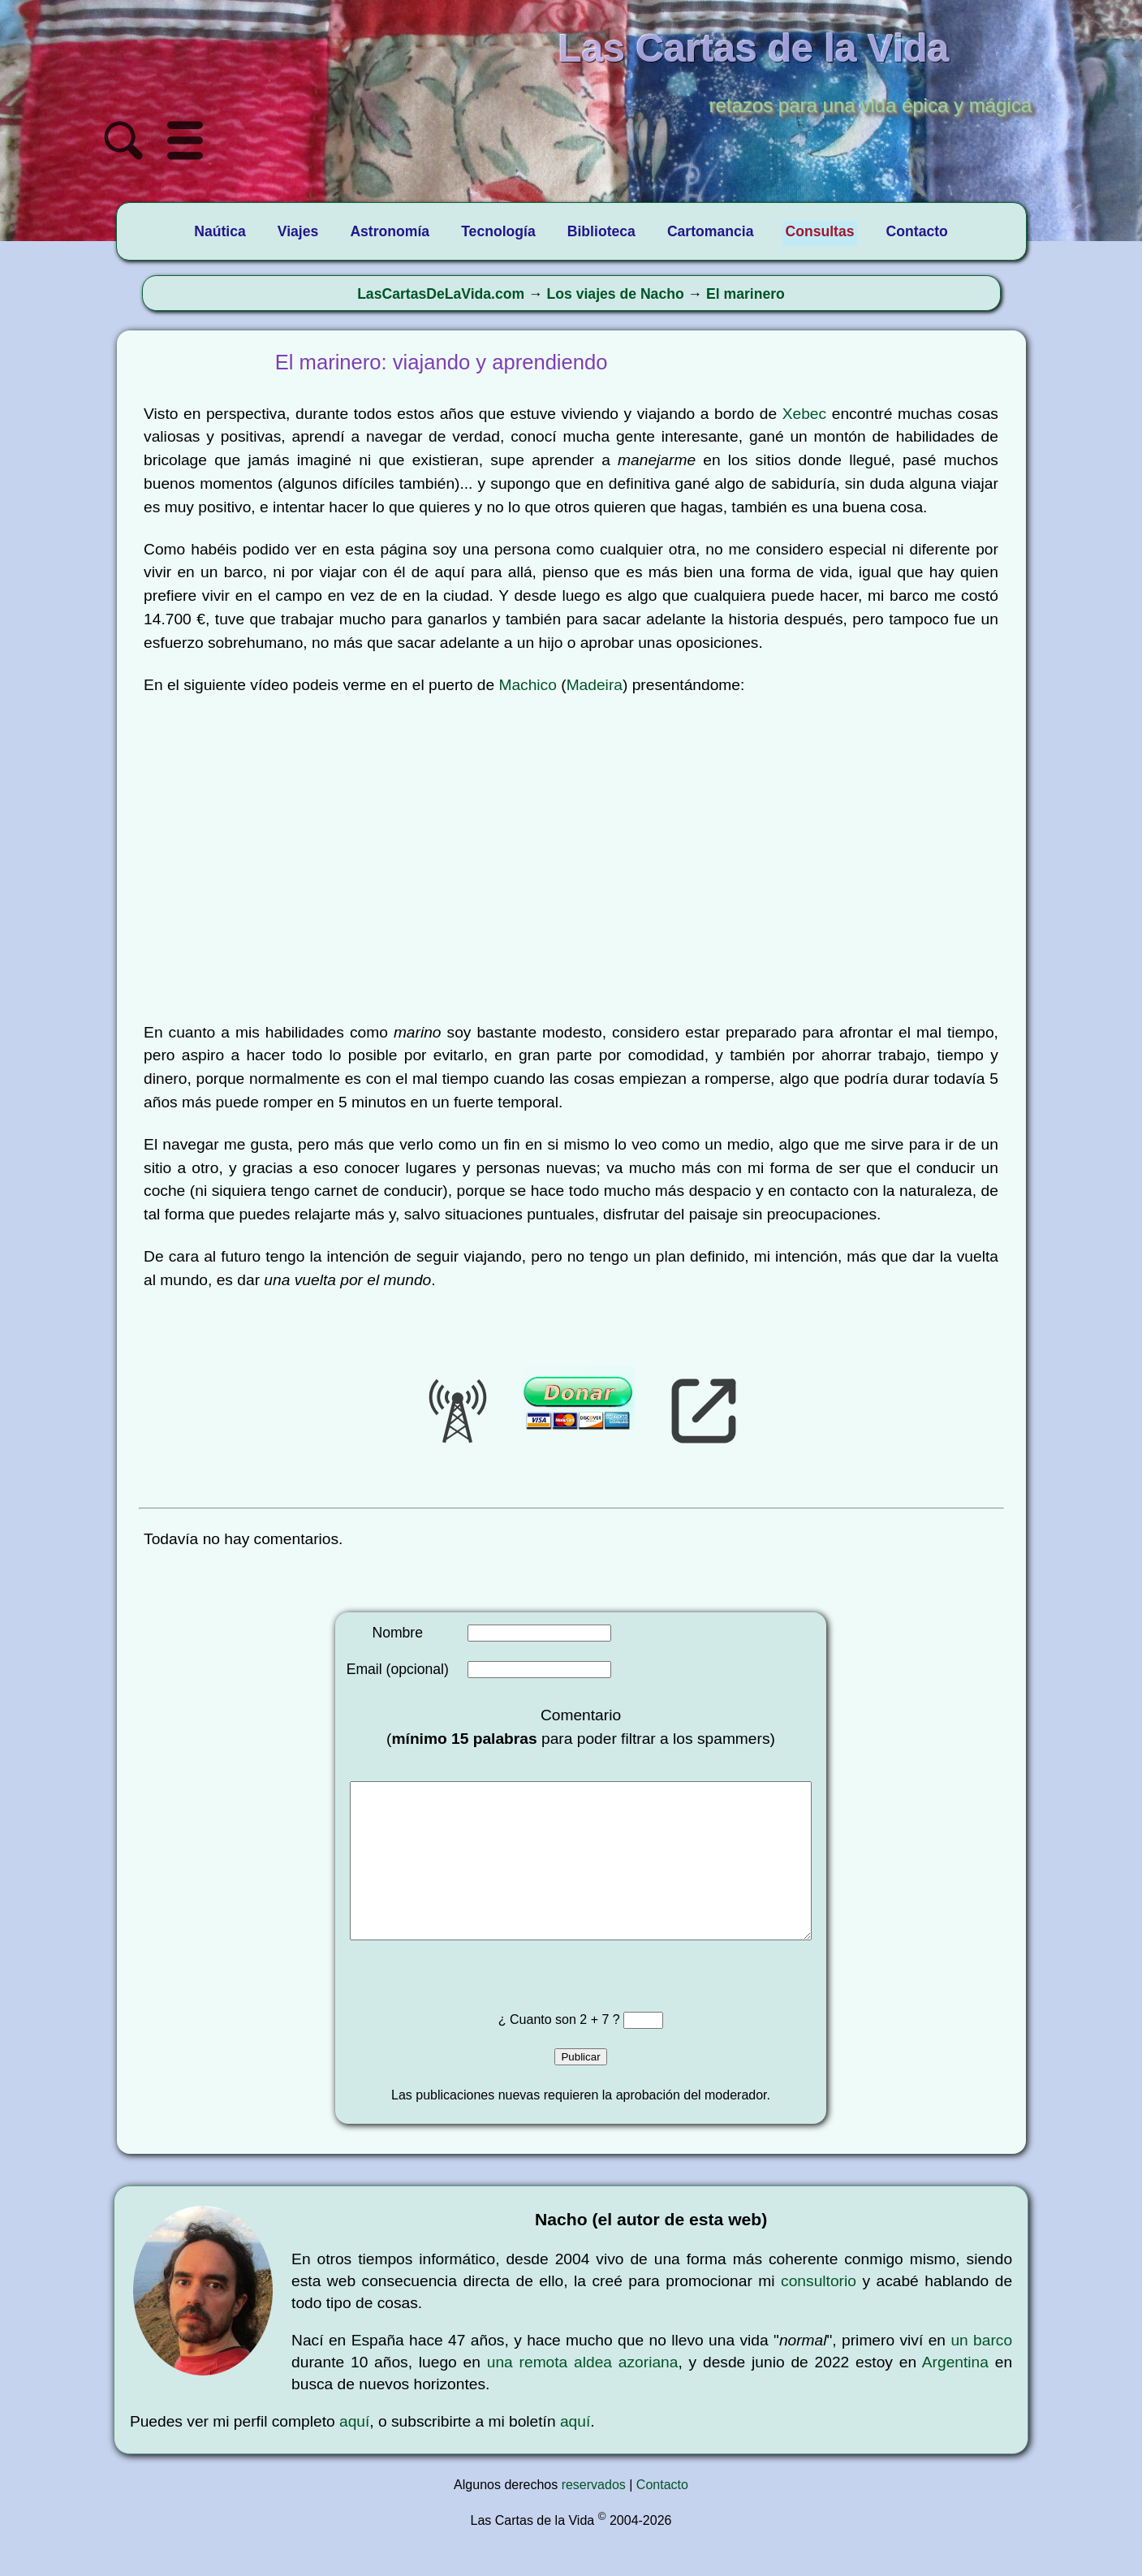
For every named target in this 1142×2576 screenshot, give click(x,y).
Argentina (955, 2394)
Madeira (595, 684)
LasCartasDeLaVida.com (440, 294)
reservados (594, 2517)
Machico (527, 684)
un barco (981, 2372)
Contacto (662, 2517)
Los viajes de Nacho (615, 294)
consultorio (818, 2313)
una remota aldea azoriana (583, 2394)
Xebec (804, 413)
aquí (354, 2453)
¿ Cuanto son (539, 2052)
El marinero (745, 294)
